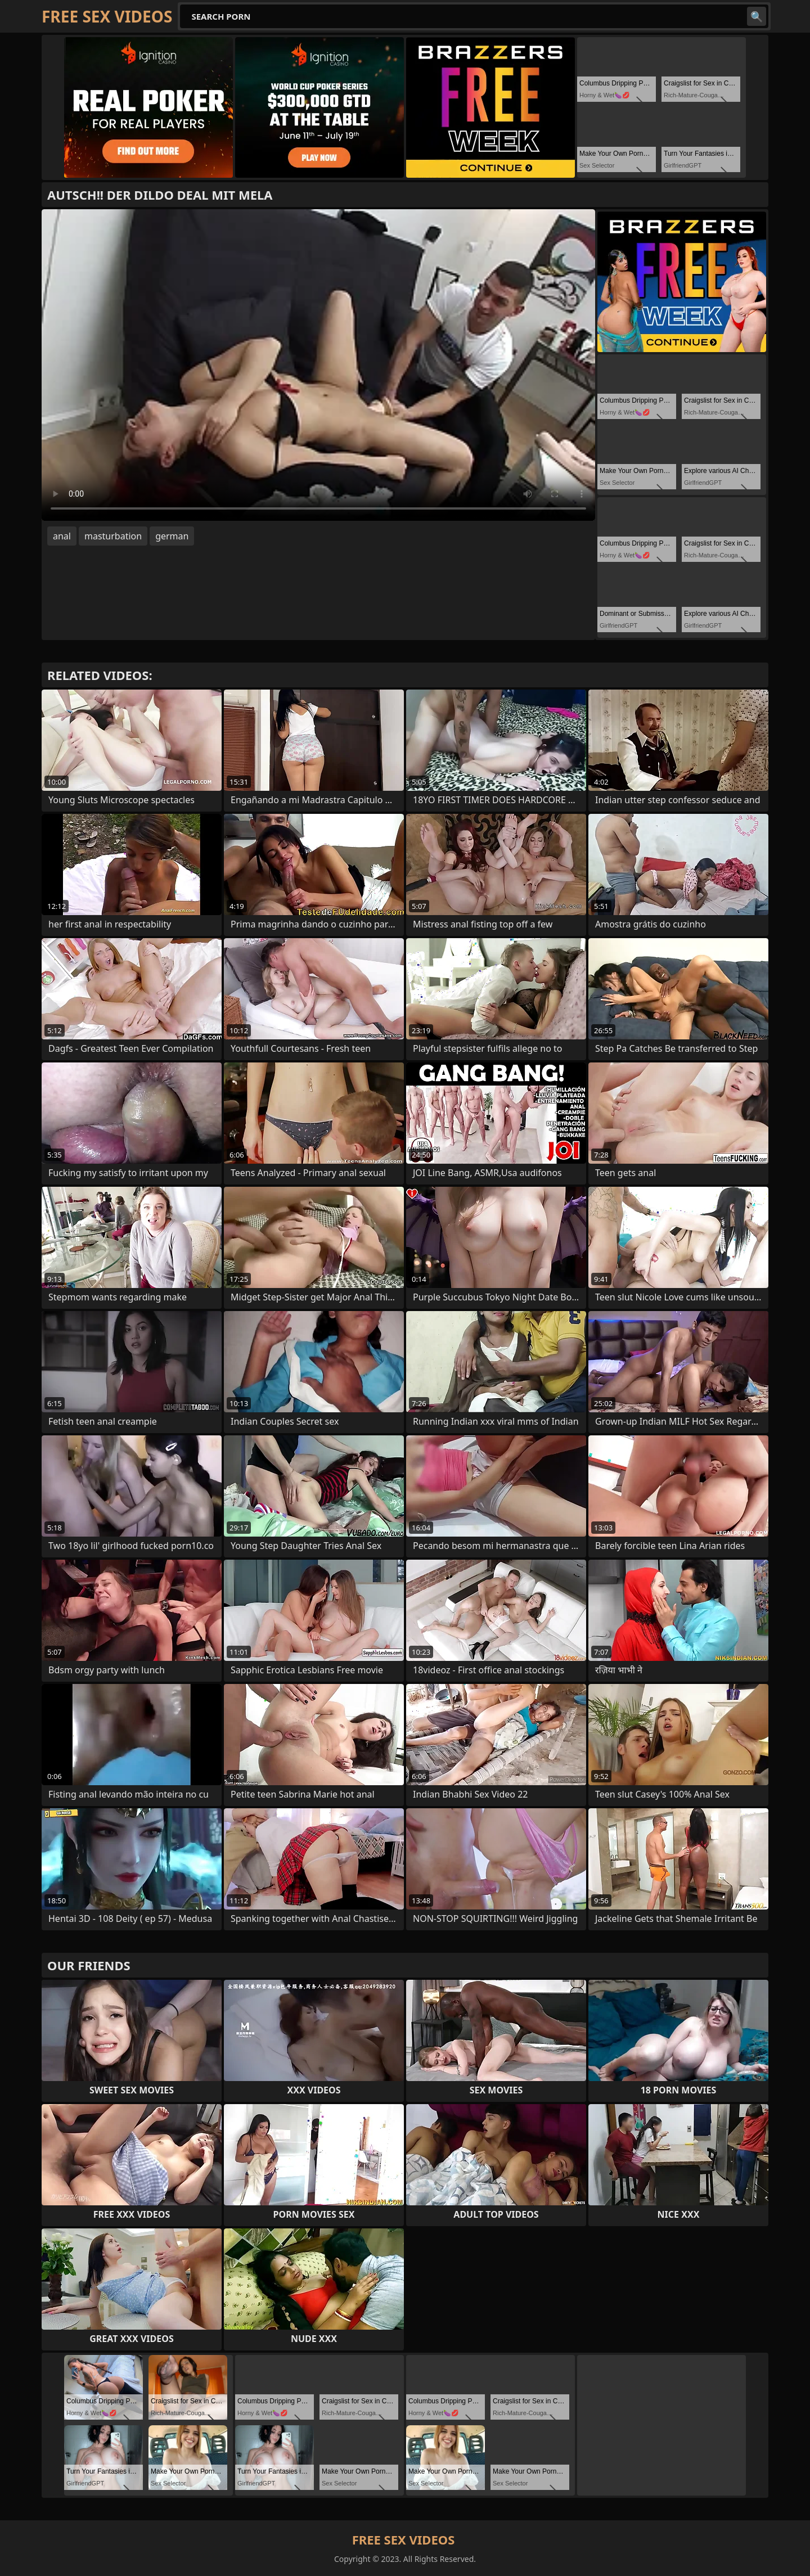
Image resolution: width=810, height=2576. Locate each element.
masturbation (113, 536)
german (171, 536)
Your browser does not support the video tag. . (318, 365)
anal (62, 536)
